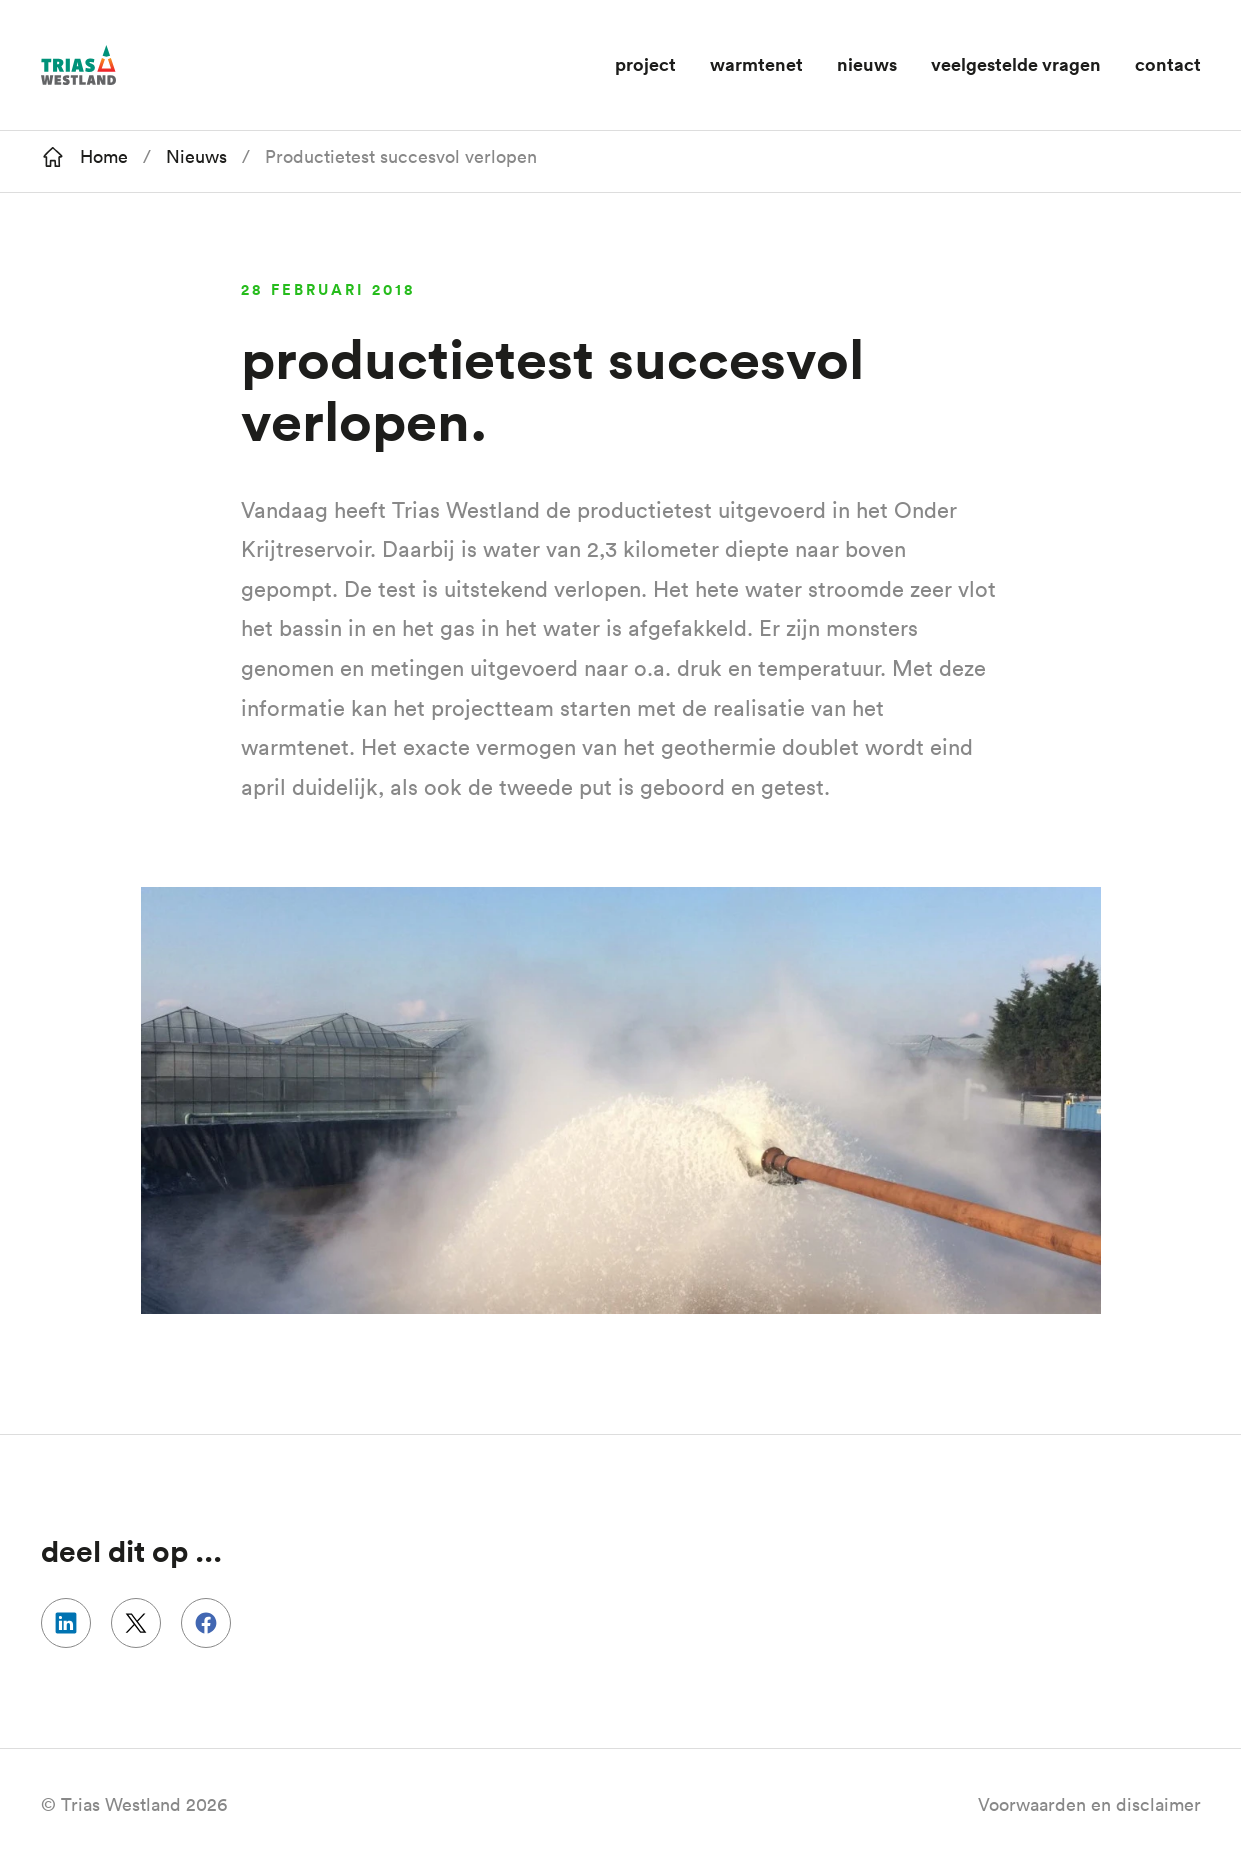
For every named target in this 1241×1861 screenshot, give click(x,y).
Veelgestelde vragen (1016, 64)
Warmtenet (756, 64)
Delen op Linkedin (66, 1623)
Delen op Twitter (136, 1623)
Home (104, 156)
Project (645, 64)
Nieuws (867, 64)
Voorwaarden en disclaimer (1089, 1804)
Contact (1168, 64)
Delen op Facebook (206, 1623)
